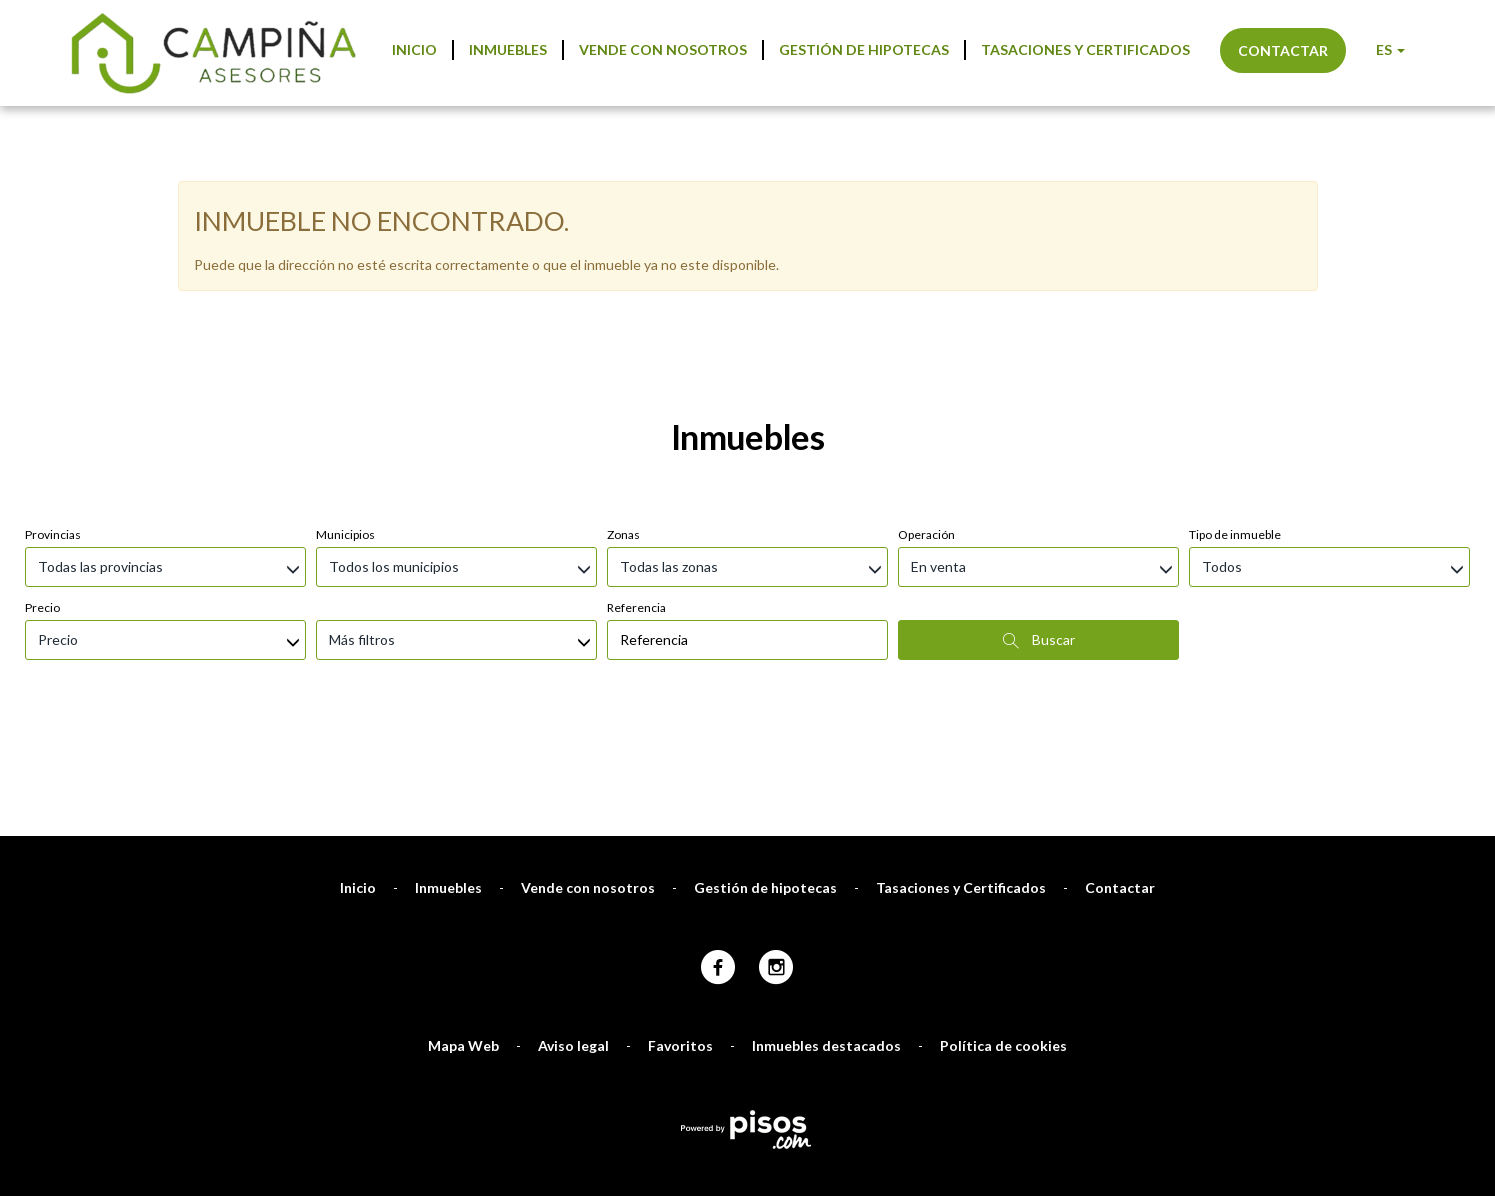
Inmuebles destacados (826, 939)
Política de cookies (1003, 939)
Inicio (414, 49)
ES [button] (1390, 49)
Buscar (1039, 534)
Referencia (636, 501)
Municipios (345, 428)
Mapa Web (463, 939)
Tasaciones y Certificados (1085, 49)
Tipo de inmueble (1235, 428)
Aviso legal (573, 939)
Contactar (1283, 50)
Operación (926, 428)
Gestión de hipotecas (864, 49)
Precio (42, 501)
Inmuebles (508, 49)
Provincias (53, 428)
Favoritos (680, 939)
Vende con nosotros (663, 49)
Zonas (623, 428)
